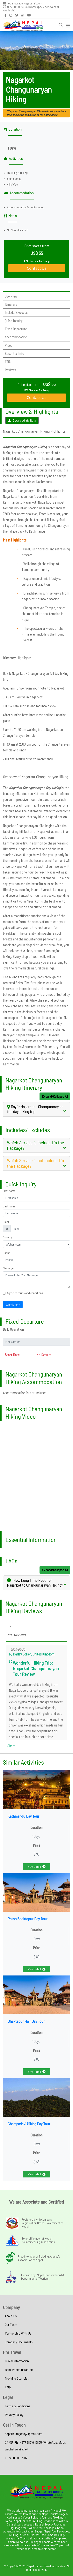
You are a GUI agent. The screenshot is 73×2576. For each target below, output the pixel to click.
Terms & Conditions (17, 2406)
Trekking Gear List (17, 2378)
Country (7, 1237)
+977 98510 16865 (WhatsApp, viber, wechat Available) (31, 8)
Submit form (12, 1304)
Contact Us (36, 268)
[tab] (36, 1109)
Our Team (11, 2324)
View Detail (36, 1866)
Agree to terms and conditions (25, 1293)
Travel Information (17, 2361)
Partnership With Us (18, 2333)
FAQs (8, 2387)
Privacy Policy (14, 2415)
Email (6, 1221)
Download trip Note (22, 420)
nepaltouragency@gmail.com (22, 3)
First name (9, 1191)
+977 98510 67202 (16, 2458)
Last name (9, 1206)
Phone (6, 1252)
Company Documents (19, 2342)
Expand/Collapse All (55, 1096)
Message (8, 1268)
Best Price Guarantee (19, 2369)
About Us (11, 2316)
